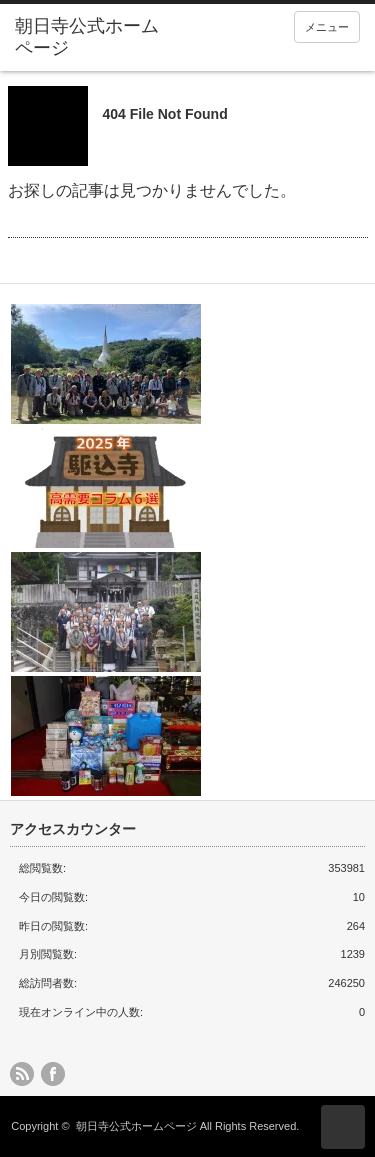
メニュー (327, 27)
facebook (53, 1074)
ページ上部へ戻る (343, 1127)
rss (22, 1074)
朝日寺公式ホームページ (136, 1126)
